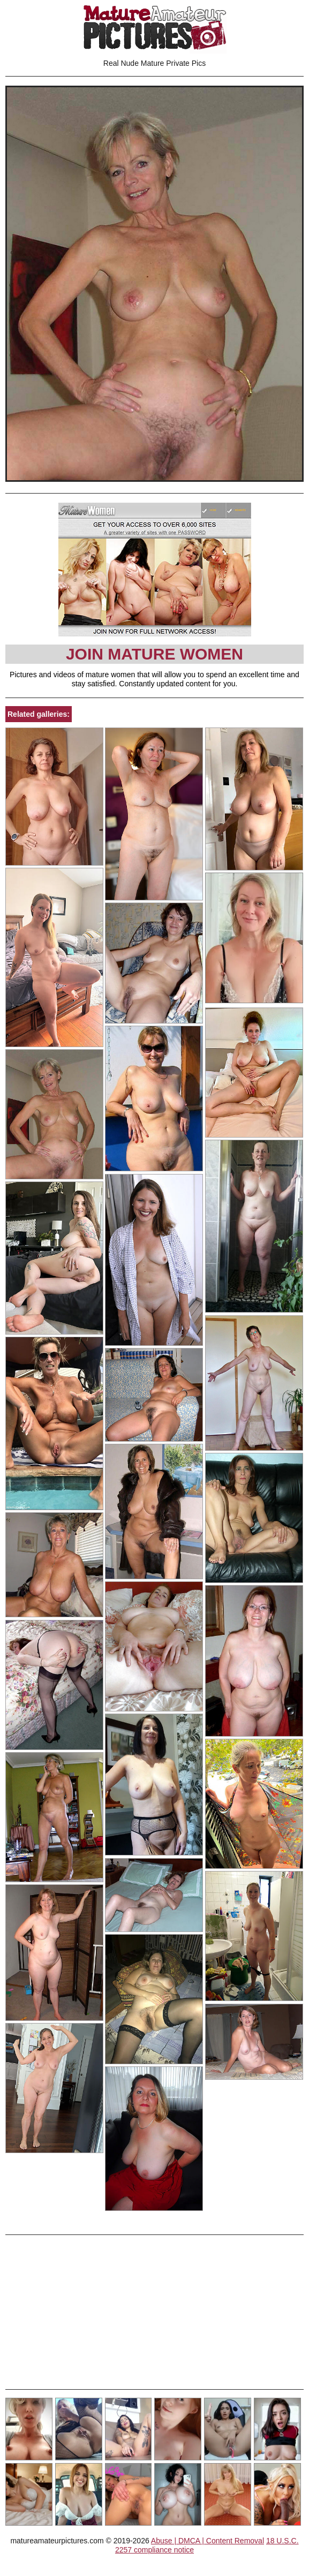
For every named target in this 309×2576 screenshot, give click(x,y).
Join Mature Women (154, 654)
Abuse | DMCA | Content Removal (207, 2540)
